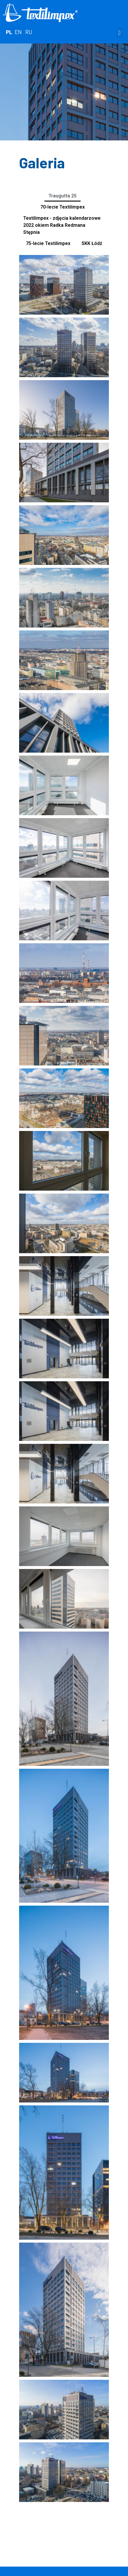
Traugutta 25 (63, 196)
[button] (119, 33)
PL (9, 31)
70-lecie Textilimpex (62, 207)
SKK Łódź (92, 243)
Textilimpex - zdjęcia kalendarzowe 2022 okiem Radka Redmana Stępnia (62, 225)
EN (18, 31)
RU (28, 31)
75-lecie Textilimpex (48, 243)
